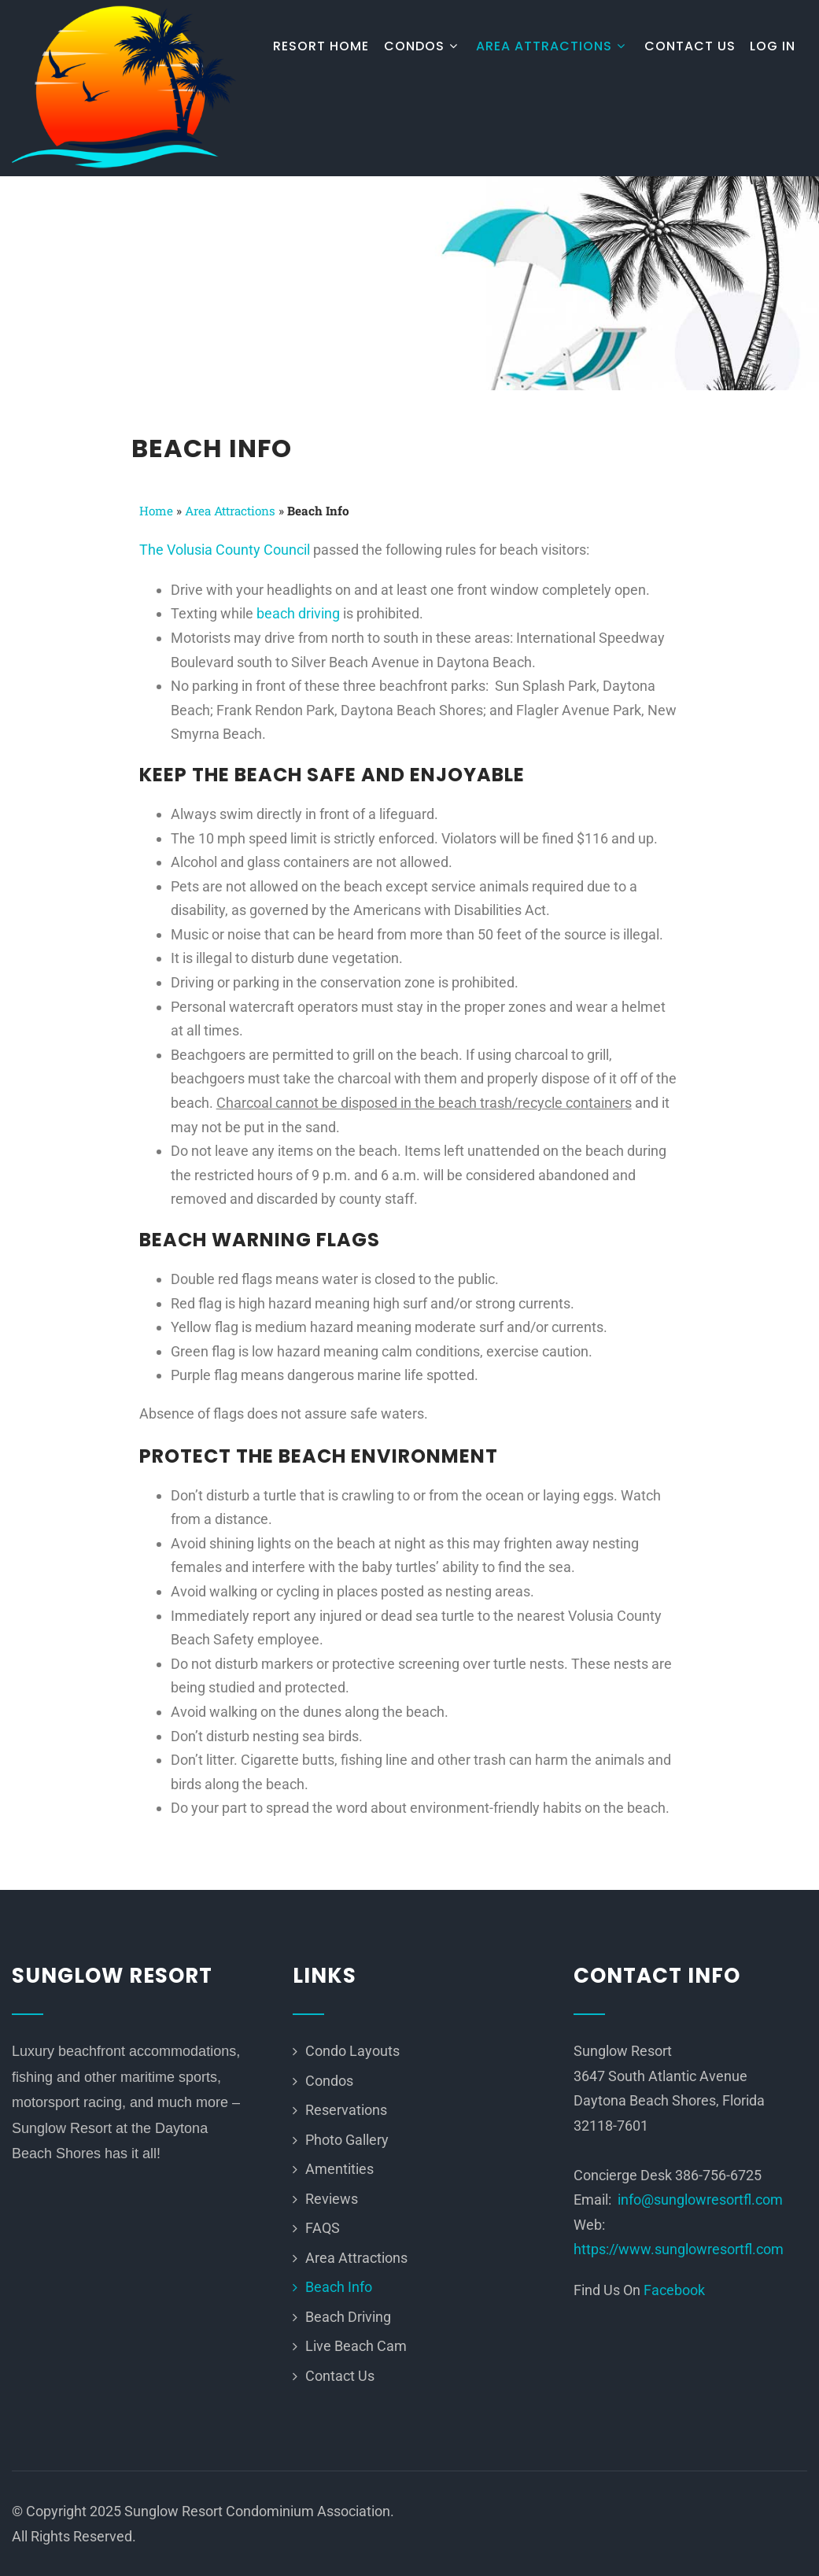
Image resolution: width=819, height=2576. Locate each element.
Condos (423, 46)
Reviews (331, 2198)
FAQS (322, 2228)
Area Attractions (552, 46)
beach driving (298, 613)
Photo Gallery (347, 2139)
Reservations (346, 2110)
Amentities (339, 2169)
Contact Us (690, 46)
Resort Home (321, 46)
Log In (772, 46)
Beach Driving (348, 2316)
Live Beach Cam (356, 2346)
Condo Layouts (352, 2051)
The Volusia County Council (224, 549)
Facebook (674, 2290)
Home (156, 511)
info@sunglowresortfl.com (700, 2199)
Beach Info (338, 2287)
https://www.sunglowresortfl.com (679, 2249)
